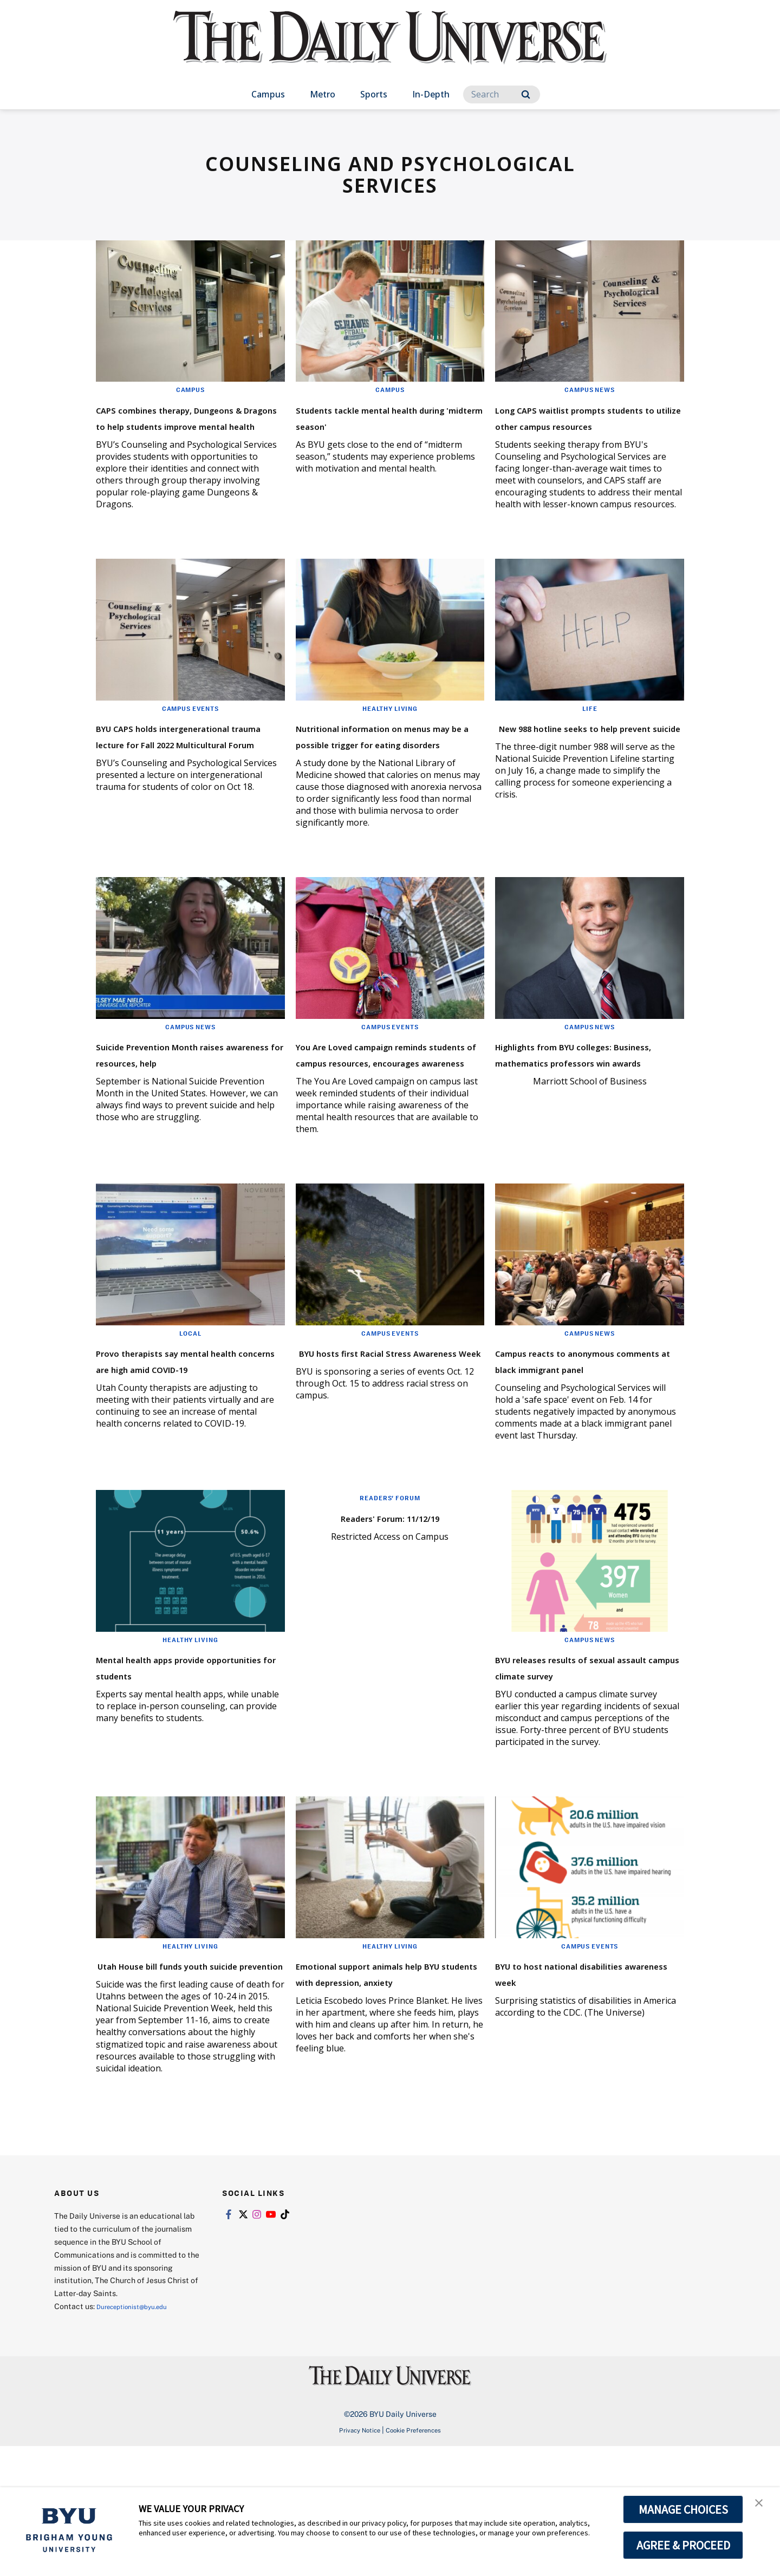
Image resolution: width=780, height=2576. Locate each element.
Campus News (590, 389)
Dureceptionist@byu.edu (140, 2436)
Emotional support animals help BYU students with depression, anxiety (382, 2094)
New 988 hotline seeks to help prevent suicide (575, 767)
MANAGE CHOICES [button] (683, 2509)
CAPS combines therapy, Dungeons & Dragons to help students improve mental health (187, 433)
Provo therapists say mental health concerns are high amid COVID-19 (185, 1449)
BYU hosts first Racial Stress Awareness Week (385, 1441)
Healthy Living (390, 740)
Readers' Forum (390, 1595)
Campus (268, 94)
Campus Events (190, 740)
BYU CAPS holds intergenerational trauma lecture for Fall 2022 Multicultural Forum (179, 783)
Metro (322, 94)
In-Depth (431, 94)
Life (590, 740)
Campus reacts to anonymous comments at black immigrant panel (576, 1449)
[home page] (390, 48)
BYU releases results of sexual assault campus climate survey (568, 1772)
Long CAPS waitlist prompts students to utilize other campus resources (583, 425)
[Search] (502, 94)
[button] (762, 2506)
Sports (373, 94)
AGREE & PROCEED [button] (683, 2545)
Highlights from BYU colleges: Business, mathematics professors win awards (586, 1118)
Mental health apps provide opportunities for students (184, 1764)
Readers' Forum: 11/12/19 (390, 1614)
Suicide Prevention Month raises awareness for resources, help (178, 1110)
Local (190, 1414)
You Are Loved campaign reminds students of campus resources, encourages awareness (387, 1118)
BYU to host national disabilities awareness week (584, 2086)
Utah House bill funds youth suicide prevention (186, 2086)
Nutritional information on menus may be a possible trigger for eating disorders (384, 775)
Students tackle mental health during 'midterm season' (371, 425)
